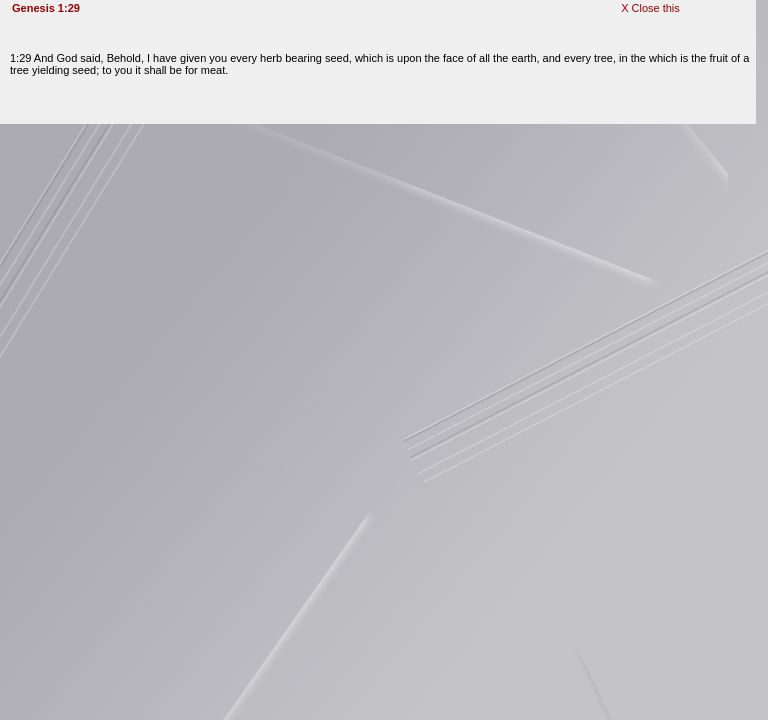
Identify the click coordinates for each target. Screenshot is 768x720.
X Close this (650, 8)
